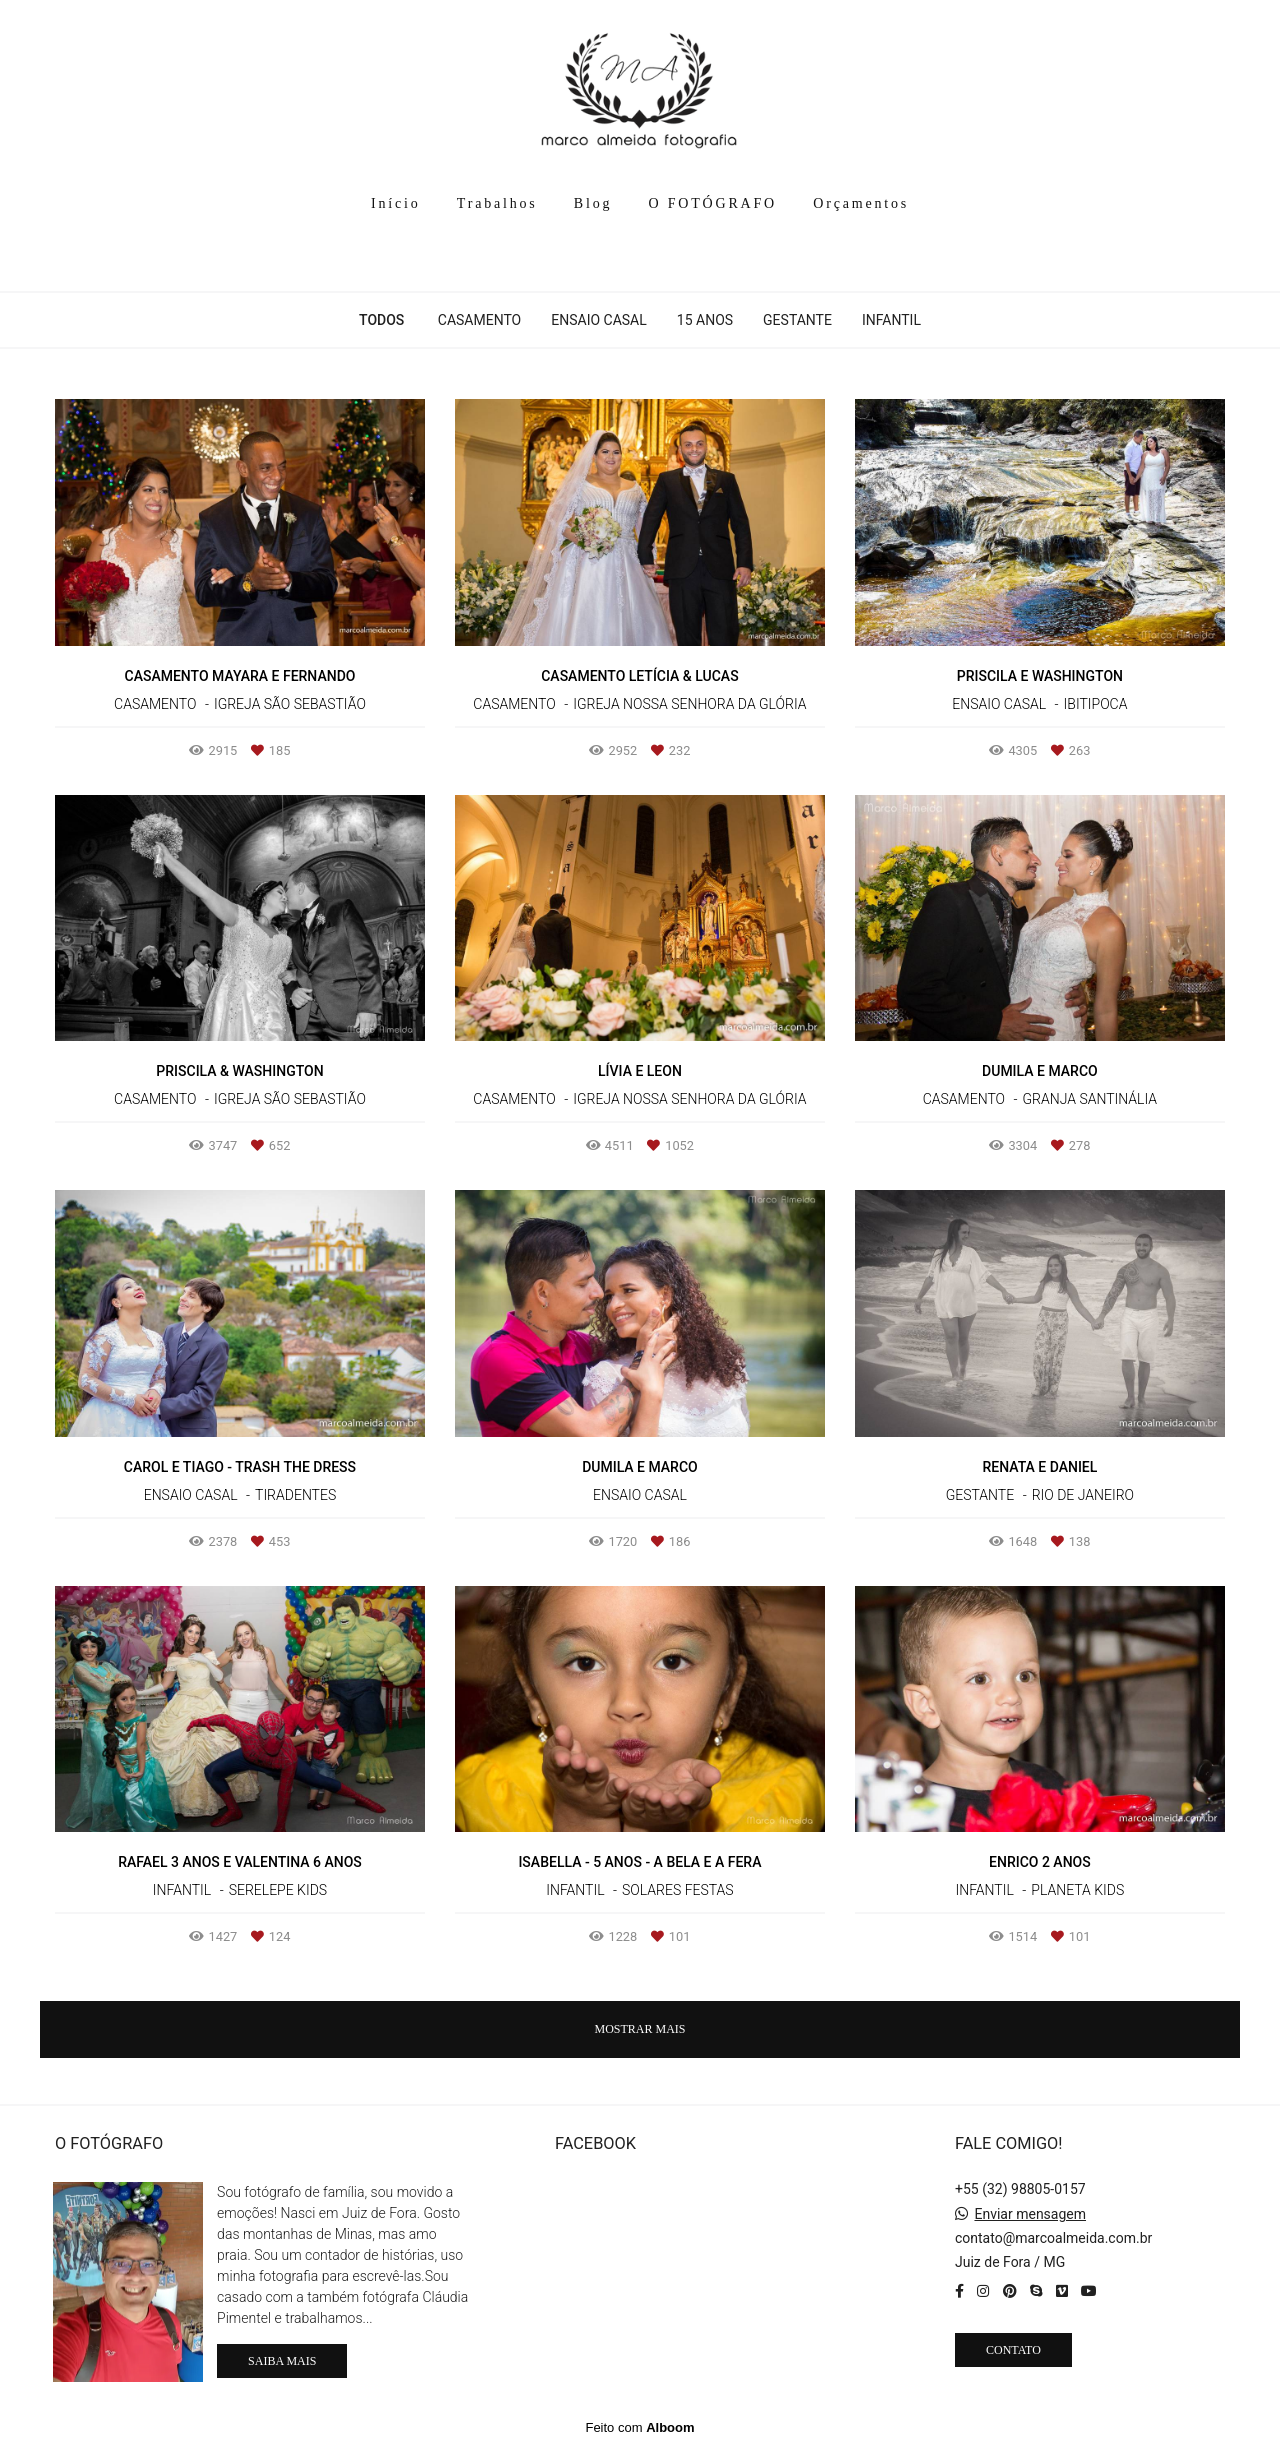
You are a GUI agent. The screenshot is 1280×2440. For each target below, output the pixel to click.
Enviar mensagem (1030, 2210)
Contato (1013, 2346)
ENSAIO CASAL (599, 320)
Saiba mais (282, 2357)
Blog (593, 203)
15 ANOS (705, 320)
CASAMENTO (479, 320)
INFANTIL (891, 320)
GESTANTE (797, 320)
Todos (381, 320)
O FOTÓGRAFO (713, 203)
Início (395, 203)
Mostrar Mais (639, 2029)
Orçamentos (861, 203)
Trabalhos (497, 203)
